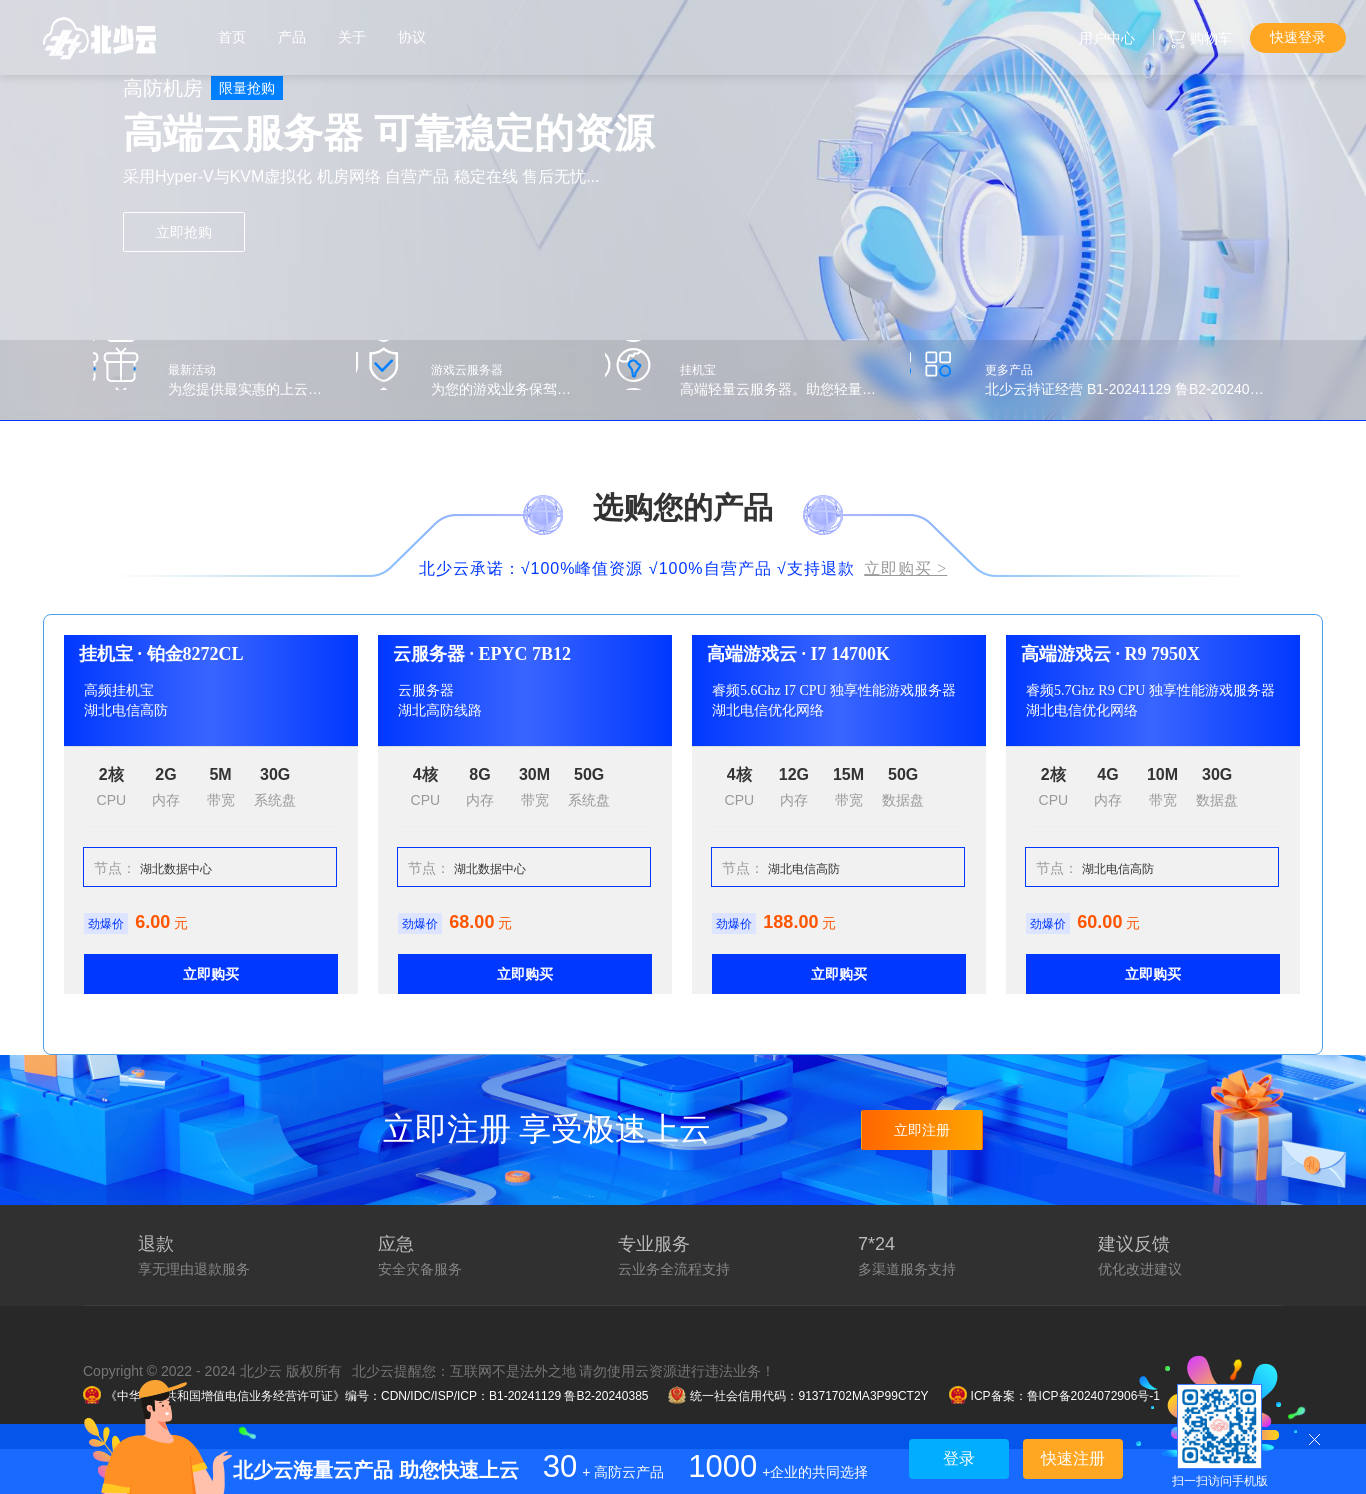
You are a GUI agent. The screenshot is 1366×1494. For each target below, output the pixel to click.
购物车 (1211, 38)
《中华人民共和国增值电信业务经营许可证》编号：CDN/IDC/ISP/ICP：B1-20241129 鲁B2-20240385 (365, 1396)
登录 (959, 1458)
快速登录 (1298, 37)
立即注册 (922, 1130)
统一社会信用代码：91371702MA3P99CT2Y (798, 1396)
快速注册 (1073, 1458)
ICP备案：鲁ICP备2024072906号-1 (1054, 1396)
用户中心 (1107, 38)
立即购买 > (905, 568)
